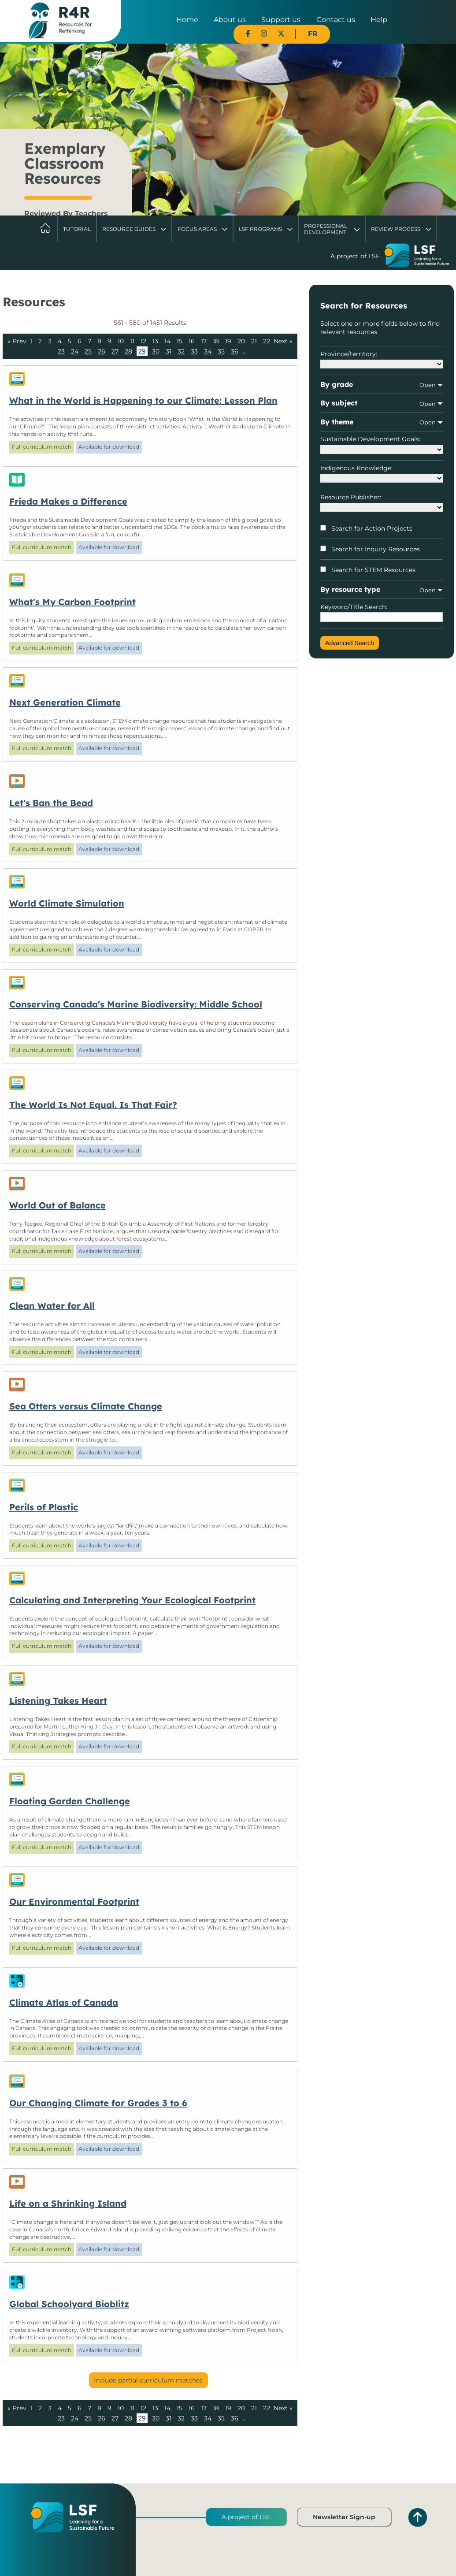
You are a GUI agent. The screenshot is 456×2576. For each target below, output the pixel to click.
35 (221, 351)
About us (230, 19)
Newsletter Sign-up (344, 2517)
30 (155, 351)
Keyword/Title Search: (381, 612)
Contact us (335, 19)
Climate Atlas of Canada (63, 2002)
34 (207, 351)
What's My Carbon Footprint (72, 601)
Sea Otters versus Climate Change (85, 1406)
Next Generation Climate (65, 702)
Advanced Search (349, 643)
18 (216, 341)
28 (128, 351)
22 (266, 341)
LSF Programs (260, 229)
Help (379, 19)
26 (101, 351)
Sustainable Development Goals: (381, 444)
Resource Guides (129, 229)
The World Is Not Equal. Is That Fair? (93, 1104)
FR (313, 34)
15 (179, 341)
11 (132, 341)
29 (142, 351)
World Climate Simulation (66, 903)
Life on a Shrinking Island (67, 2203)
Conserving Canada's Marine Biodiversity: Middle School (135, 1004)
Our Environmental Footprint (74, 1901)
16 (192, 341)
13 (155, 341)
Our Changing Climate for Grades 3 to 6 (98, 2102)
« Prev (16, 341)
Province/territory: (381, 359)
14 (167, 341)
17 (204, 341)
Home (187, 19)
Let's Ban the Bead (51, 802)
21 (254, 341)
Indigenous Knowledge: (381, 473)
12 (143, 341)
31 (168, 351)
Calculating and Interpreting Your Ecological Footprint (132, 1600)
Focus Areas (197, 229)
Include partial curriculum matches (148, 2380)
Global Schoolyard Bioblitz (69, 2303)
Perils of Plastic (43, 1507)
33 (194, 351)
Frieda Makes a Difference (68, 501)
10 (121, 341)
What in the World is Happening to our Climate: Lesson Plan (143, 400)
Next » (283, 341)
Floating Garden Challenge (69, 1801)
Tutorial (77, 229)
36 (234, 351)
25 (88, 351)
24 (74, 351)
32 (181, 351)
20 (241, 341)
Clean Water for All (52, 1305)
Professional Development (325, 229)
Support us (280, 19)
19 (228, 341)
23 (61, 351)
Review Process (395, 229)
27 (115, 351)
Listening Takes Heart (58, 1700)
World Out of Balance (57, 1205)
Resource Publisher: (381, 502)
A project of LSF (246, 2517)
